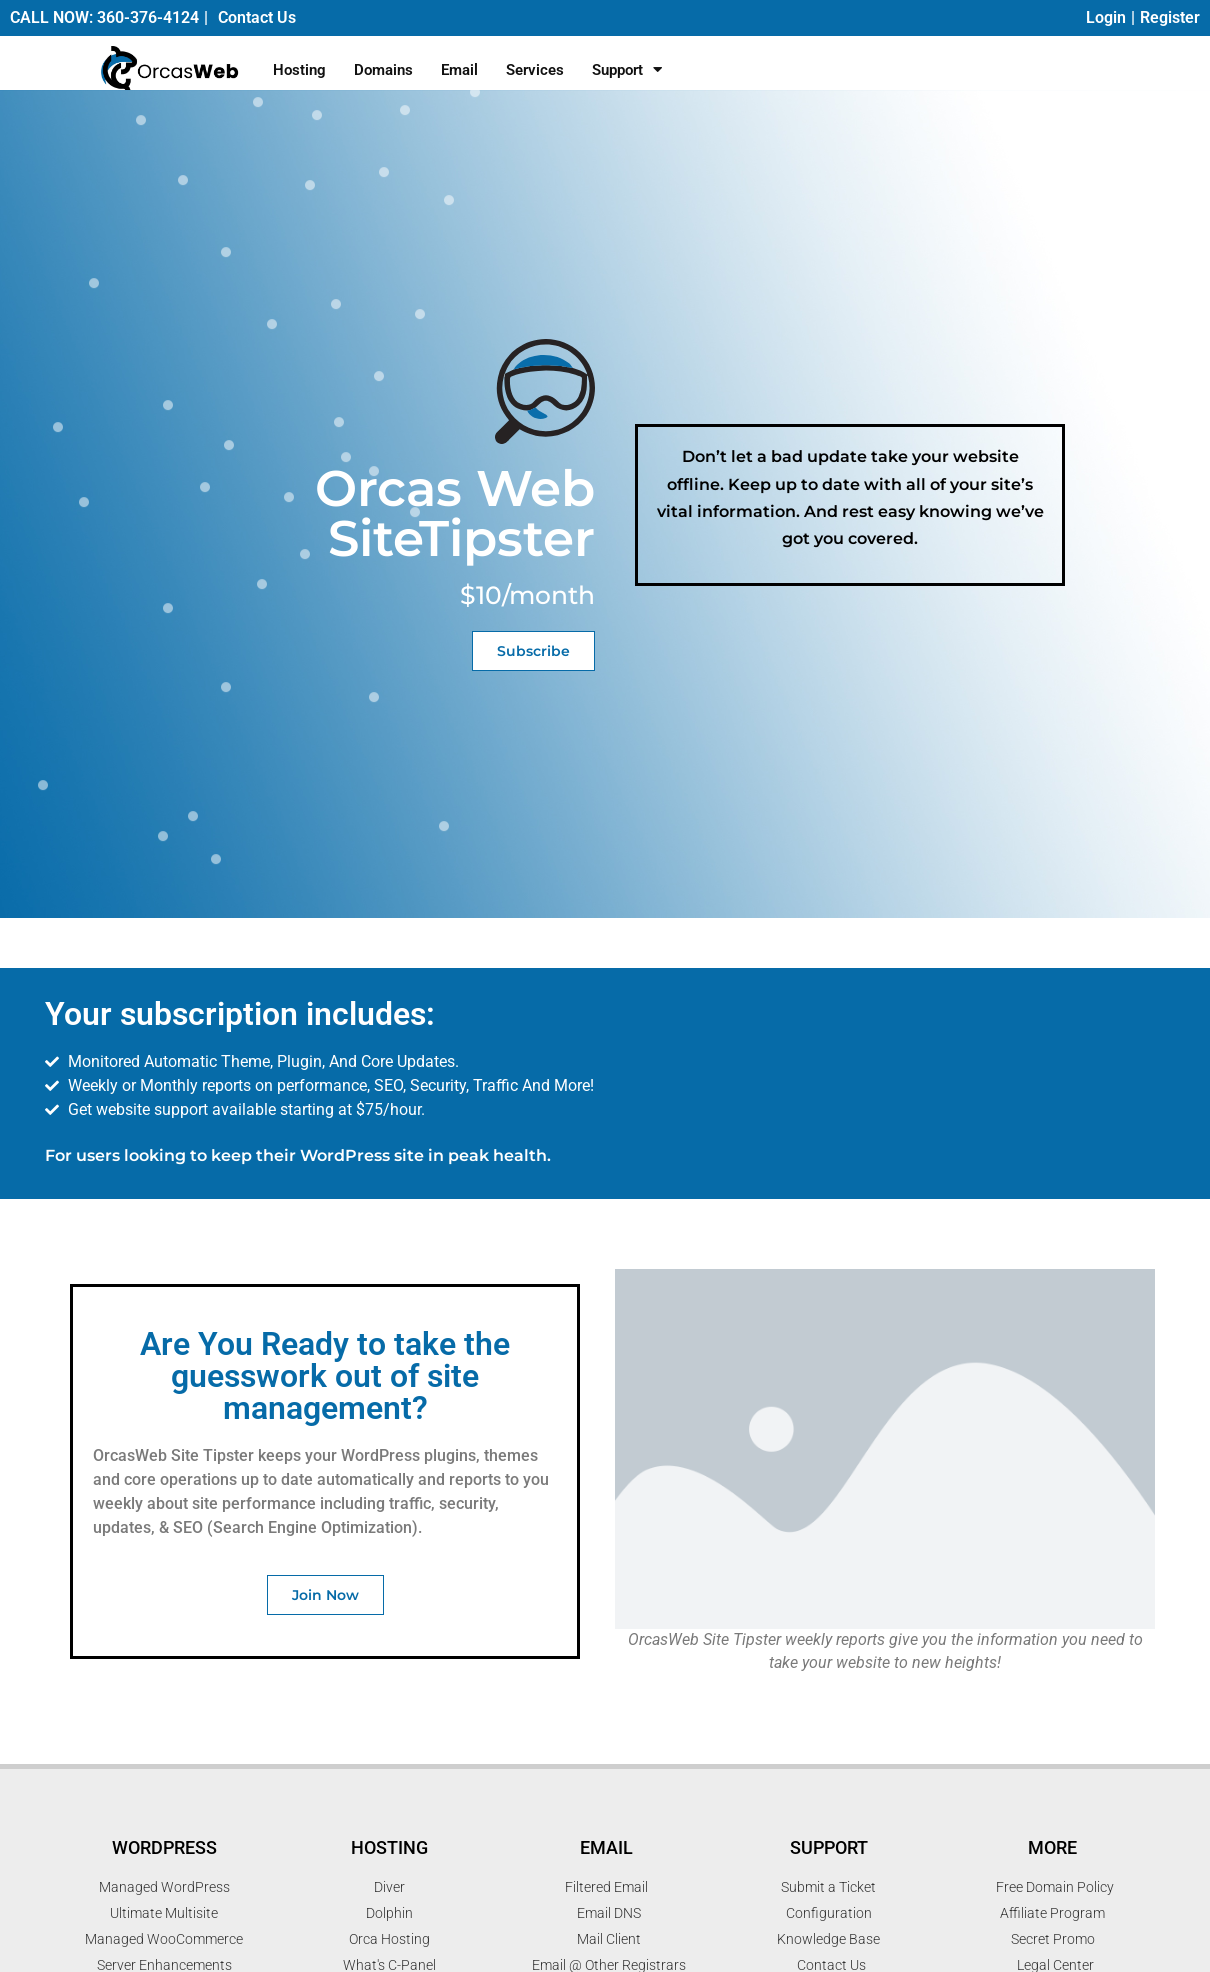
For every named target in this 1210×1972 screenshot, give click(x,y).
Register (1170, 17)
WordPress (164, 1847)
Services (535, 70)
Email (459, 70)
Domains (383, 70)
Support (627, 69)
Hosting (299, 70)
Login (1106, 17)
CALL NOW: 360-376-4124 (104, 17)
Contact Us (257, 17)
